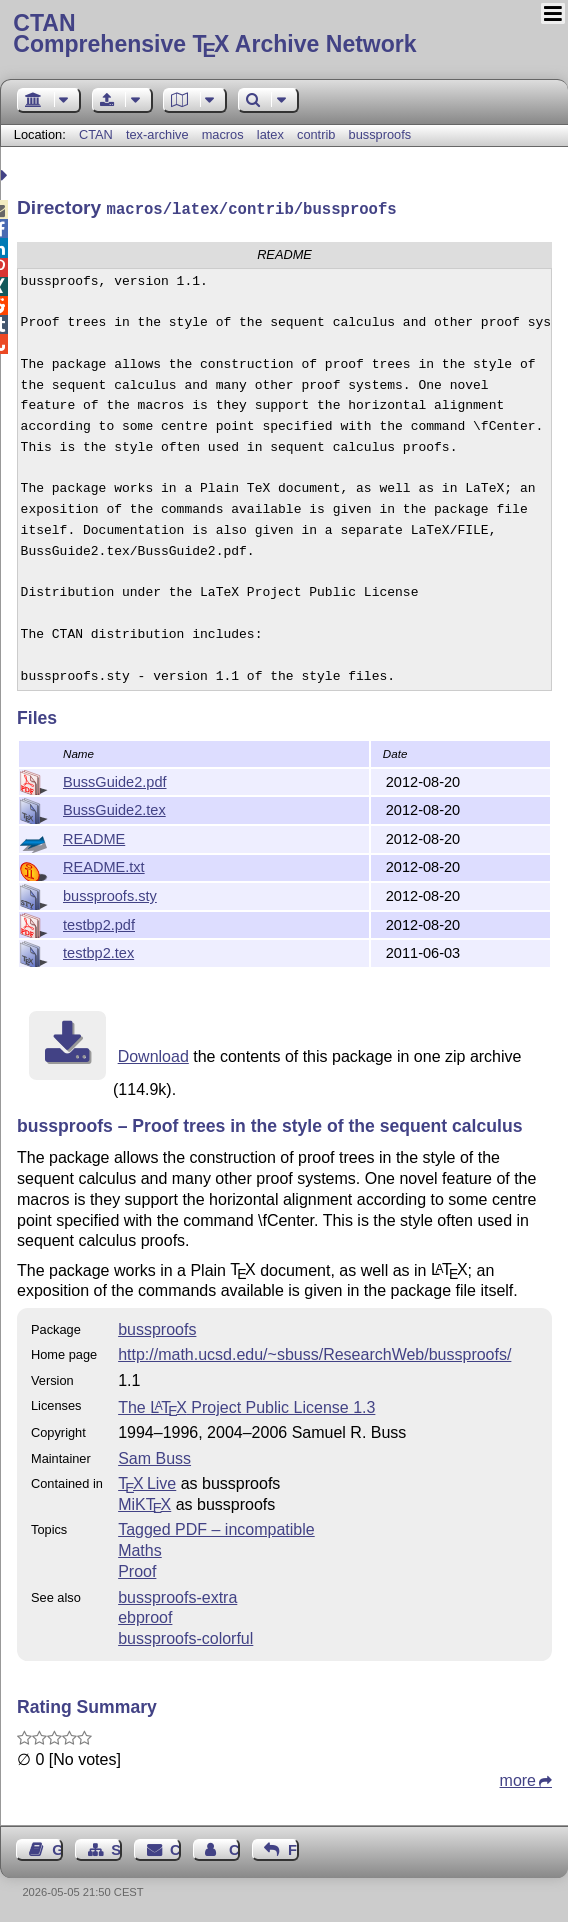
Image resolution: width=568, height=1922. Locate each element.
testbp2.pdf (99, 923)
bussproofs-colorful (185, 1636)
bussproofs (380, 134)
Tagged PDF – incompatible (216, 1527)
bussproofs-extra (177, 1595)
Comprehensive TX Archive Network (283, 35)
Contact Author (234, 1848)
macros (223, 134)
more (518, 1778)
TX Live (147, 1481)
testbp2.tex (98, 951)
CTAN (96, 134)
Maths (140, 1548)
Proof (137, 1569)
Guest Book (57, 1848)
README (94, 837)
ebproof (145, 1615)
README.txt (104, 865)
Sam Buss (154, 1456)
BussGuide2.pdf (115, 780)
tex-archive (157, 134)
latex (270, 134)
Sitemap (116, 1848)
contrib (316, 134)
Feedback (293, 1848)
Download (153, 1054)
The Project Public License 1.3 (246, 1405)
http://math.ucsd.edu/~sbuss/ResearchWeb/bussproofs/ (314, 1352)
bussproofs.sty (110, 894)
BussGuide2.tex (114, 808)
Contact (175, 1848)
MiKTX (144, 1502)
